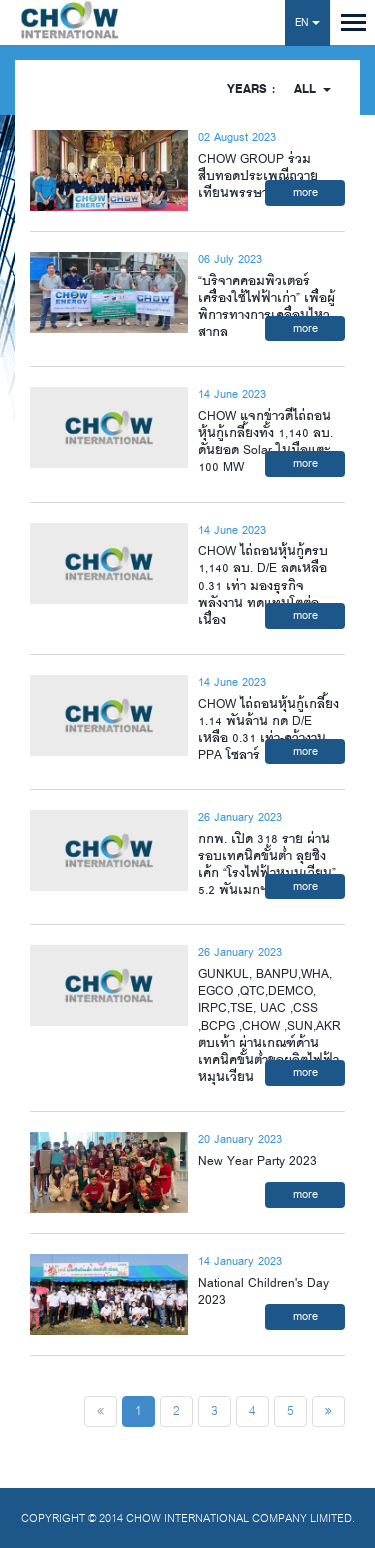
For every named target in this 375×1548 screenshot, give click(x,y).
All (312, 89)
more (305, 192)
